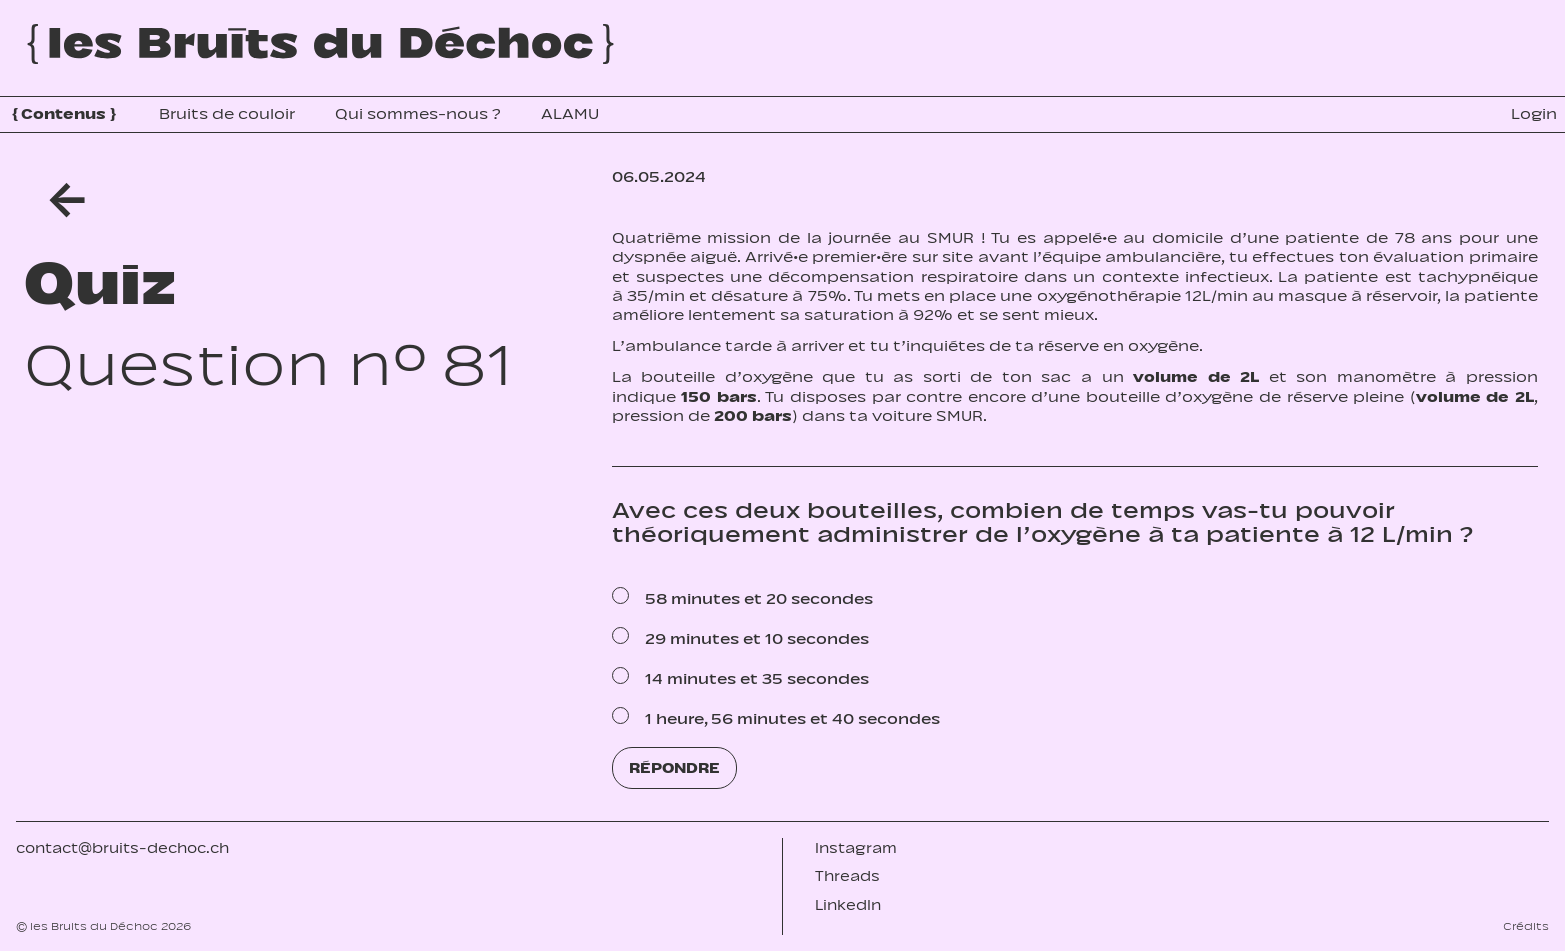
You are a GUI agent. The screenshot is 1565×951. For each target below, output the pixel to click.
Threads (847, 876)
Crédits (1526, 926)
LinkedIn (848, 905)
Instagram (856, 848)
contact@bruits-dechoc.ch (122, 848)
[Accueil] (320, 44)
